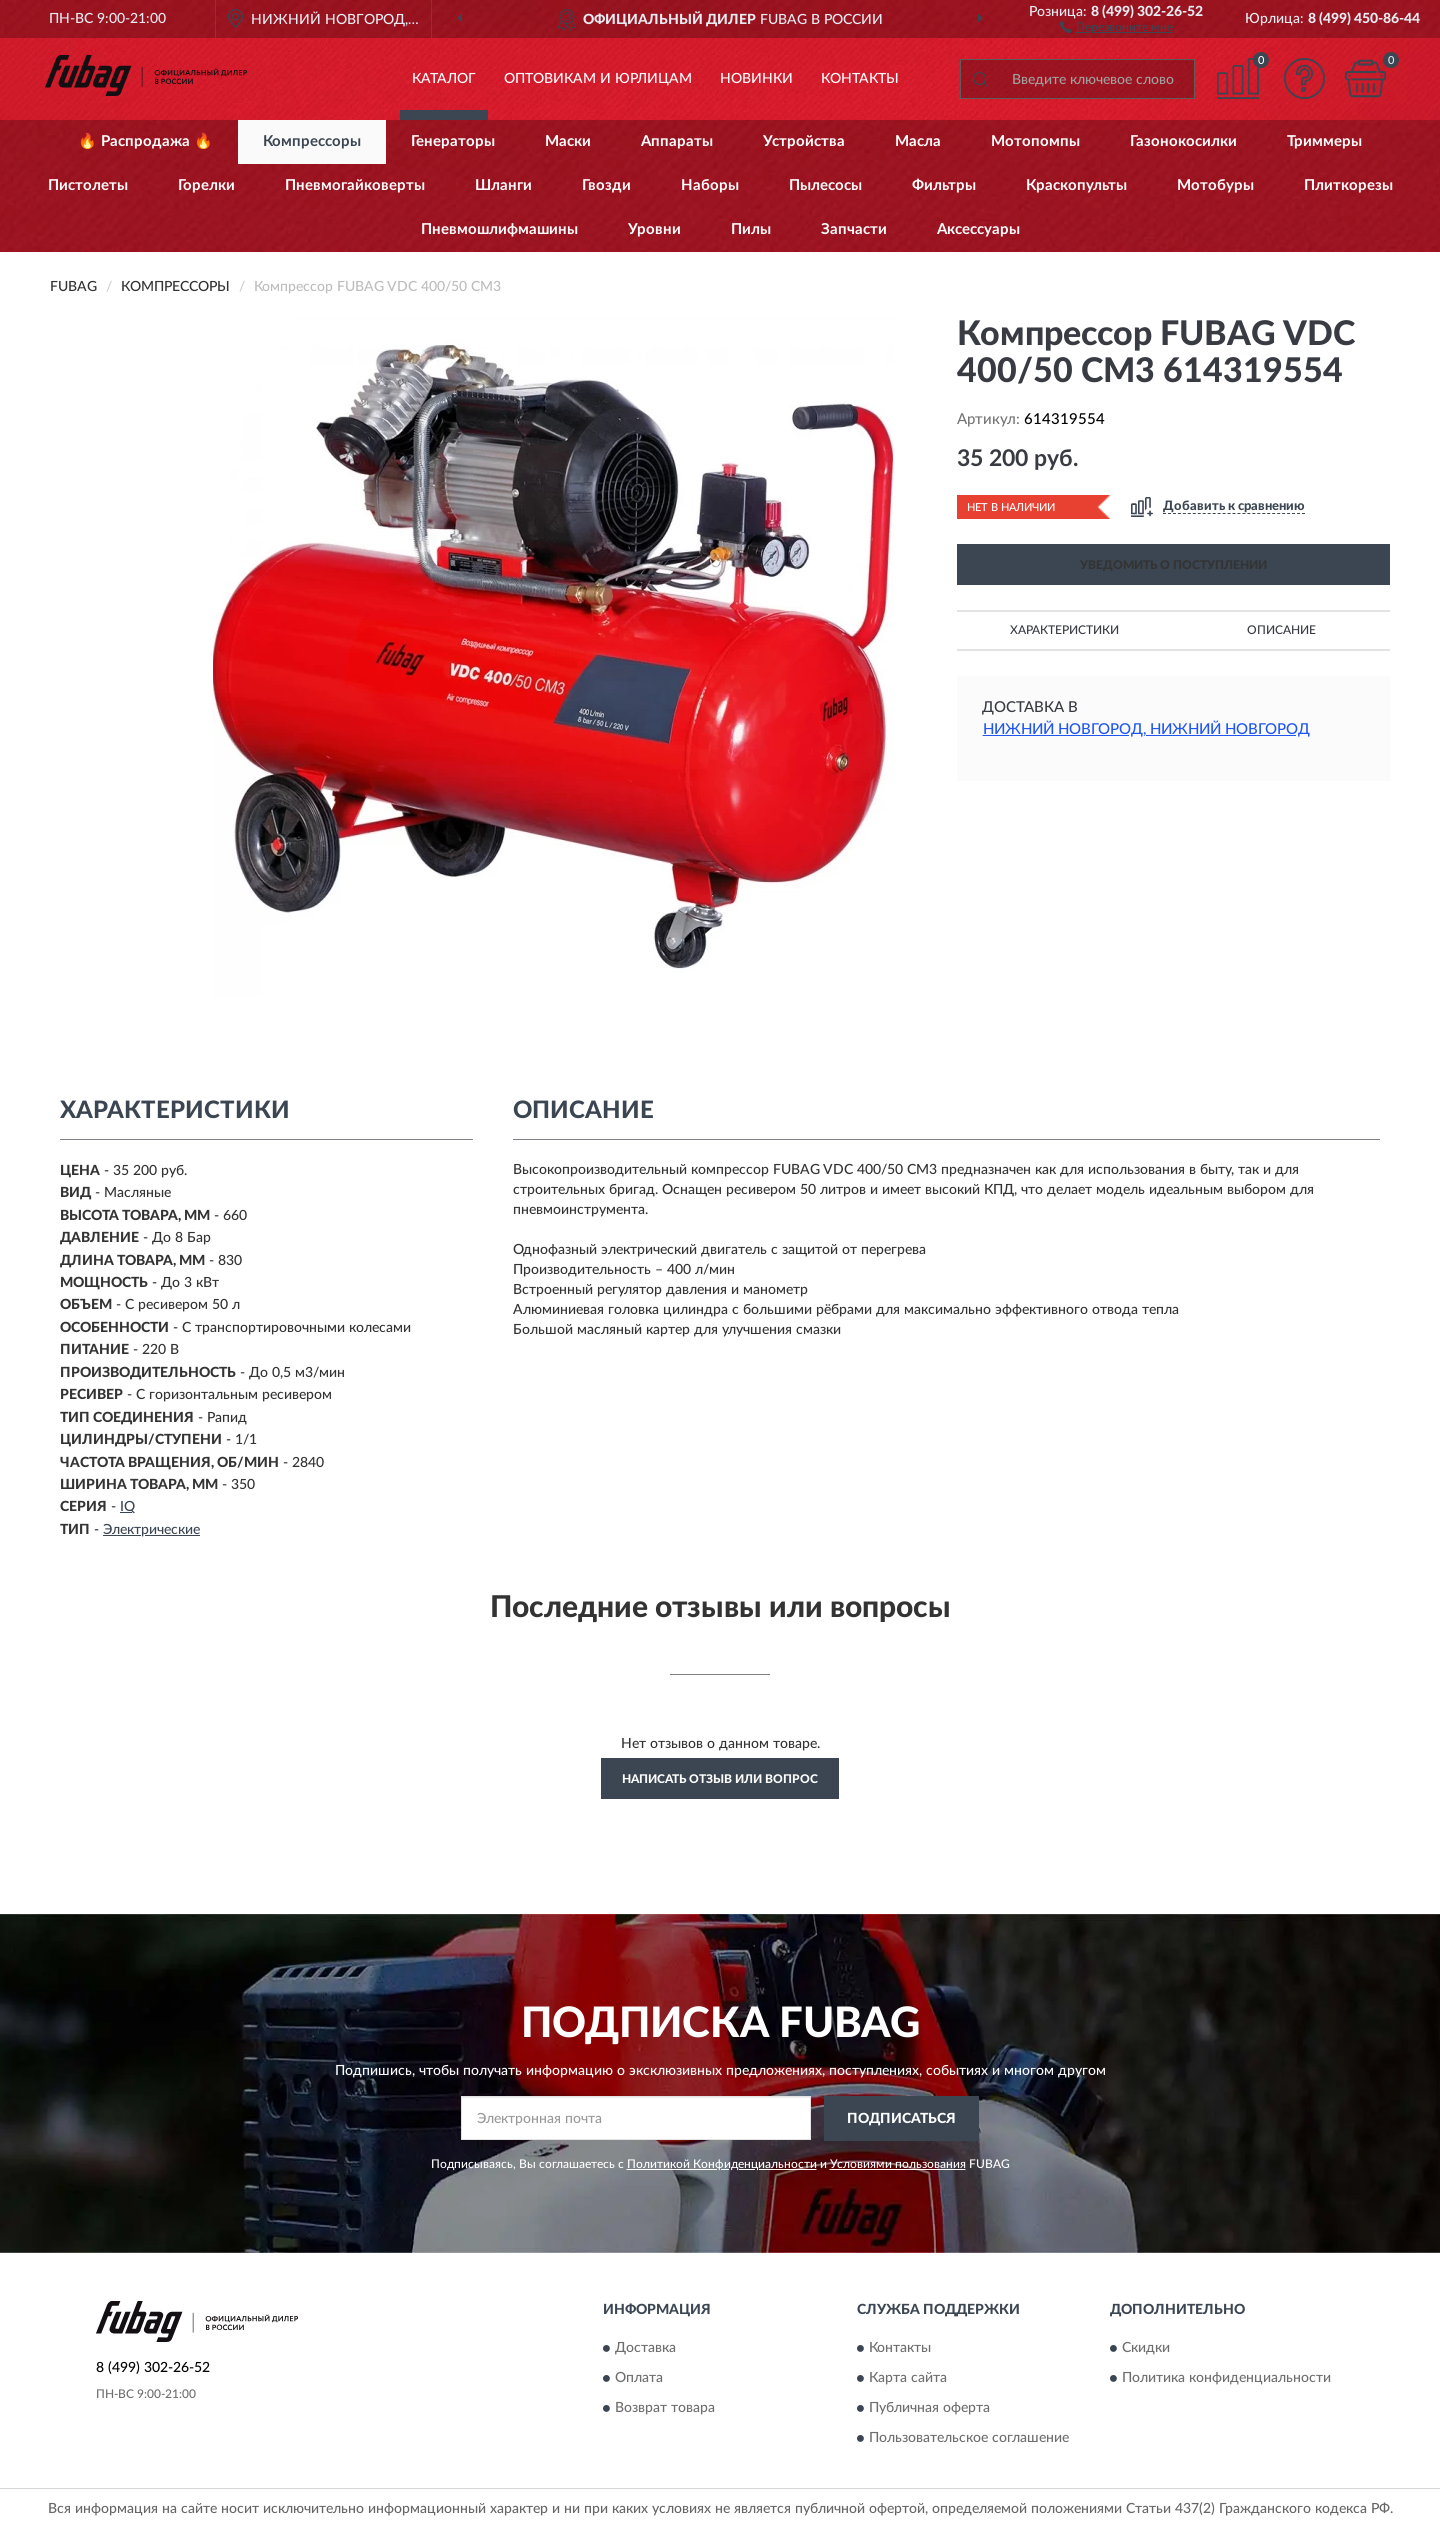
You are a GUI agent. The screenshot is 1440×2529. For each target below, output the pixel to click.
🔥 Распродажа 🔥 (145, 141)
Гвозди (606, 185)
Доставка (645, 2349)
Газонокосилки (1183, 141)
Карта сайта (908, 2379)
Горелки (206, 185)
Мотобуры (1215, 185)
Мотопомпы (1035, 141)
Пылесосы (825, 185)
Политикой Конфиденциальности (722, 2164)
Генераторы (453, 141)
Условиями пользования (898, 2164)
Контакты (860, 79)
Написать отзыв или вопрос (720, 1779)
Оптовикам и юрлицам (598, 79)
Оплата (639, 2379)
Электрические (151, 1530)
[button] (1116, 26)
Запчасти (854, 229)
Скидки (1146, 2349)
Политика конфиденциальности (1226, 2379)
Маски (568, 141)
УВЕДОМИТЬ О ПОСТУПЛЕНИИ (1173, 565)
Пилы (751, 229)
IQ (127, 1507)
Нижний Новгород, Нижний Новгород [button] (1146, 729)
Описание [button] (1281, 630)
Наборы (710, 185)
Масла (918, 141)
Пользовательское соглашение (969, 2439)
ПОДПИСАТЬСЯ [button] (901, 2119)
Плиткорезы (1348, 185)
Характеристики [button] (1064, 630)
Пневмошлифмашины (499, 229)
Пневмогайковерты (355, 185)
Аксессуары (978, 229)
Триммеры (1324, 141)
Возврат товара (665, 2409)
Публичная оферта (929, 2409)
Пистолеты (88, 185)
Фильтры (944, 185)
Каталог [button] (444, 79)
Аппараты (677, 141)
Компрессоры (312, 141)
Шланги (503, 185)
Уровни (654, 229)
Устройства (804, 141)
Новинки (756, 79)
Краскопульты (1076, 185)
